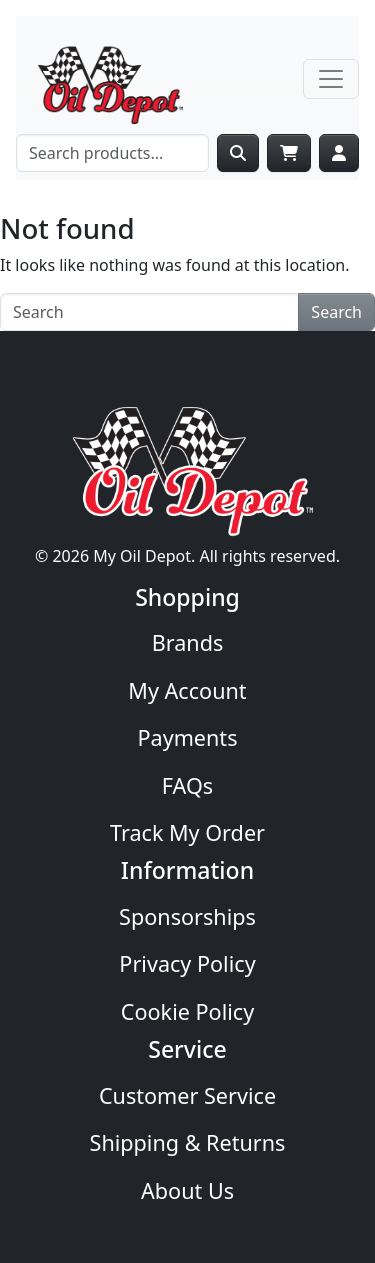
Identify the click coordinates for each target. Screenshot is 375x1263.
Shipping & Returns (188, 1142)
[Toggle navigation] (331, 79)
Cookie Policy (187, 1011)
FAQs (187, 785)
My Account (187, 690)
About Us (187, 1190)
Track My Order (187, 832)
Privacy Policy (187, 963)
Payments (187, 737)
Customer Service (187, 1095)
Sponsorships (187, 916)
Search (336, 312)
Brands (188, 642)
